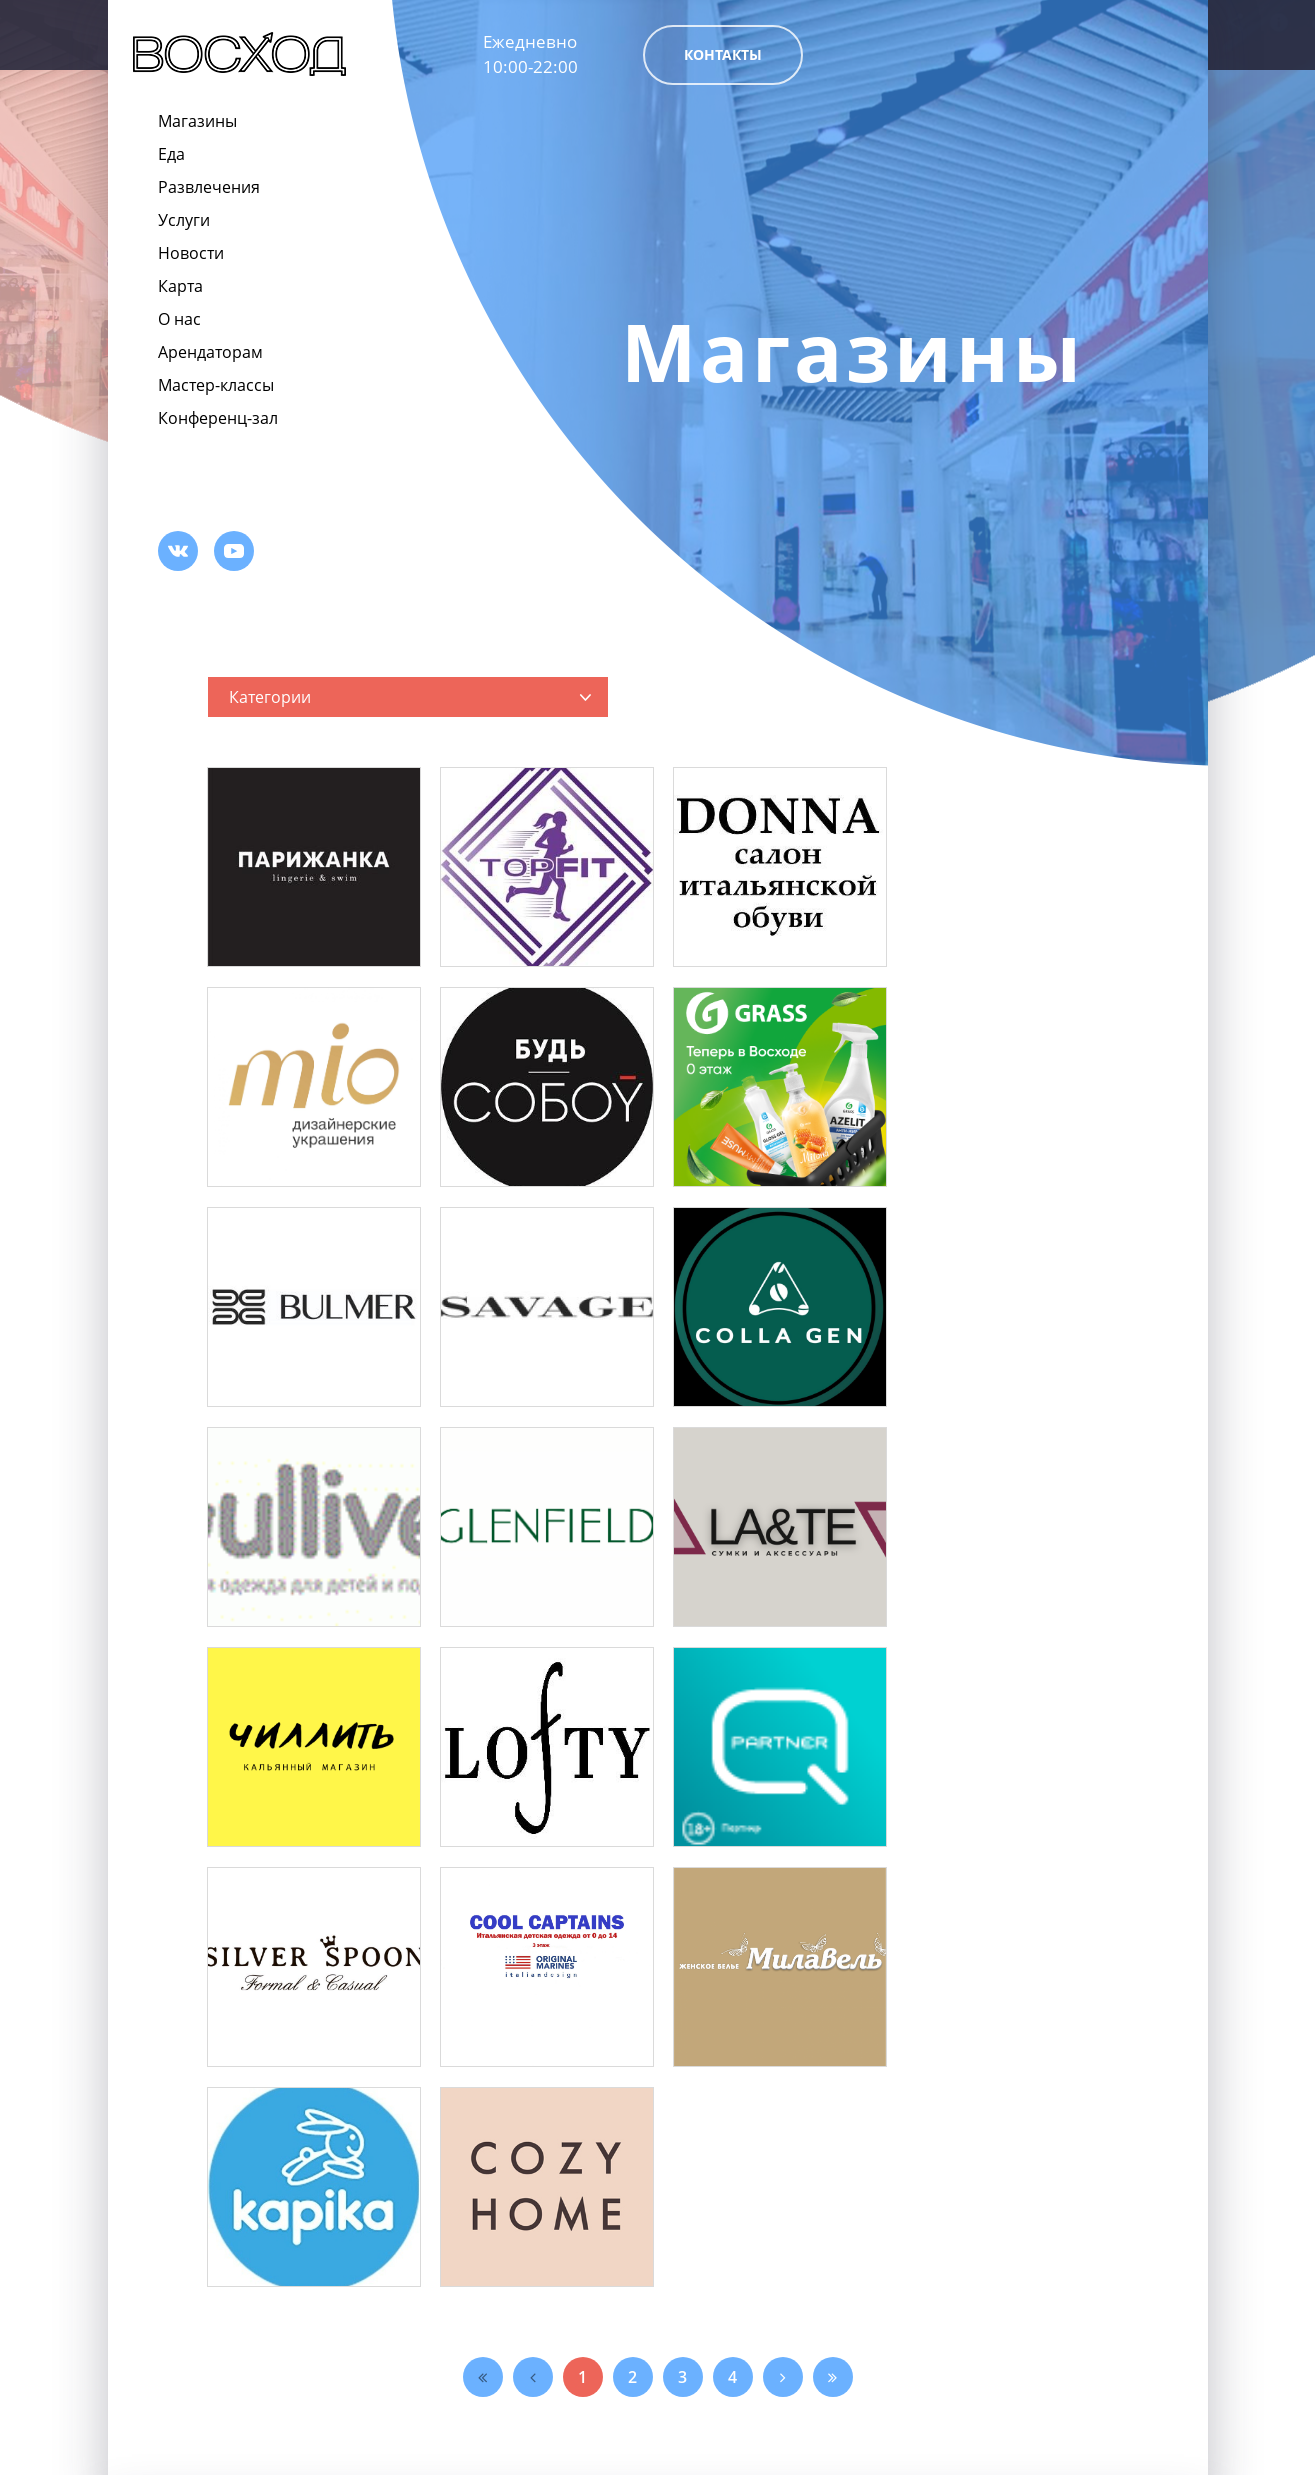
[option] (798, 383)
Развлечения (209, 187)
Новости (191, 253)
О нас (179, 319)
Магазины (197, 121)
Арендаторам (210, 352)
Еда (171, 154)
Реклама (1062, 2215)
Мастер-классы (216, 385)
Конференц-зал (218, 418)
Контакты (723, 54)
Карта (180, 286)
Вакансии (1067, 2172)
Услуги (184, 220)
